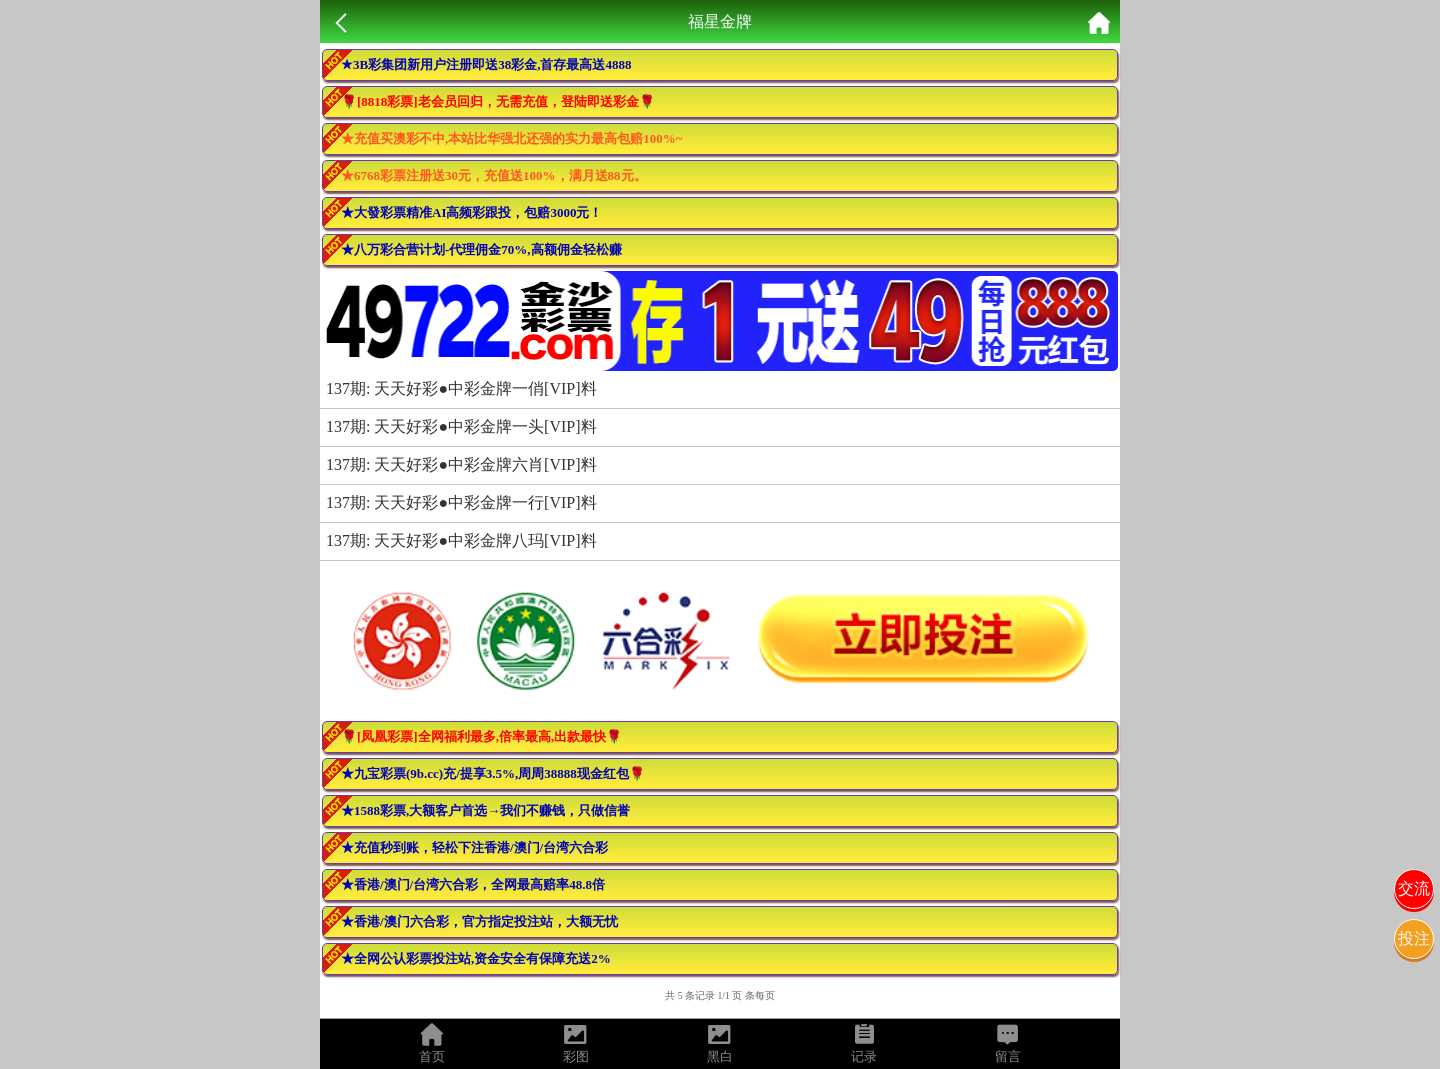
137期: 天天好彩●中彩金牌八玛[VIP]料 (461, 540)
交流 (1414, 888)
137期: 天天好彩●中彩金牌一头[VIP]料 (461, 426)
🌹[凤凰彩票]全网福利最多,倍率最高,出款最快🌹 (481, 736)
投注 (1414, 938)
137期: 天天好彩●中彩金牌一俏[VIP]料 (461, 388)
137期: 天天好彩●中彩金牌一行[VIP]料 (461, 502)
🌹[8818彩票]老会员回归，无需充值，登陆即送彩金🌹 (498, 101)
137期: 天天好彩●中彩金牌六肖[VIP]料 (461, 464)
